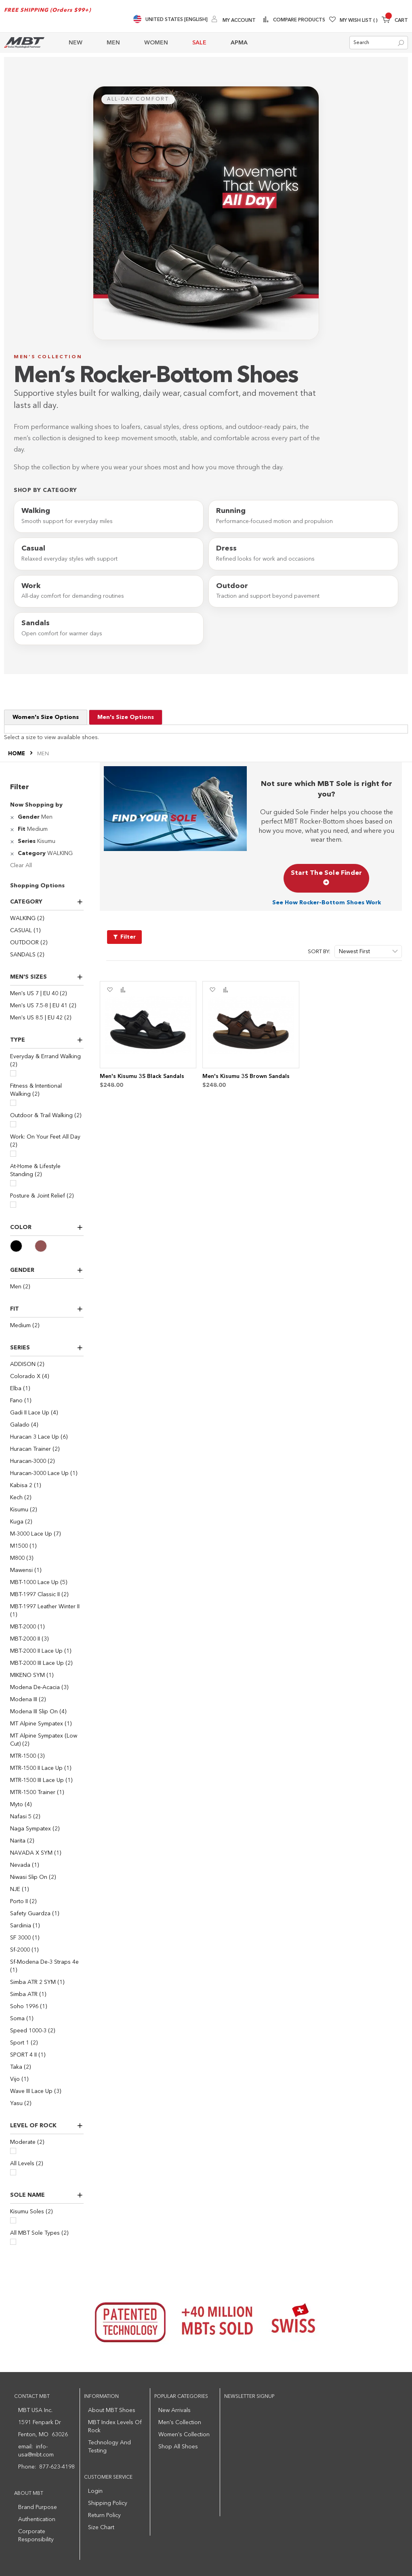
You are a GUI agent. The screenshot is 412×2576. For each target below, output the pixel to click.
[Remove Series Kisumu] (13, 841)
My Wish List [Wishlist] (359, 20)
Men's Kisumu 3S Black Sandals (142, 1076)
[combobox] (378, 42)
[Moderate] (13, 2151)
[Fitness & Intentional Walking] (13, 1103)
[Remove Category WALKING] (13, 853)
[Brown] (47, 1246)
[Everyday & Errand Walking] (13, 1073)
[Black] (22, 1246)
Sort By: (319, 951)
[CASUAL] (47, 931)
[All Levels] (13, 2172)
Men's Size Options (125, 717)
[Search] (401, 43)
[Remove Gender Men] (13, 817)
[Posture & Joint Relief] (13, 1205)
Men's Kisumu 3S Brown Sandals (246, 1076)
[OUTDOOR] (47, 943)
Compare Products (298, 20)
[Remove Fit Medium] (13, 829)
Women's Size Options (46, 717)
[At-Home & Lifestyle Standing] (13, 1183)
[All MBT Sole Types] (13, 2242)
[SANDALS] (47, 955)
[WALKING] (47, 918)
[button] (110, 990)
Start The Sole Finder (326, 878)
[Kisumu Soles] (13, 2220)
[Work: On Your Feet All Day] (13, 1154)
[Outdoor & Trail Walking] (13, 1124)
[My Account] (234, 20)
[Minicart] (395, 20)
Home (17, 753)
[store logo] (24, 42)
